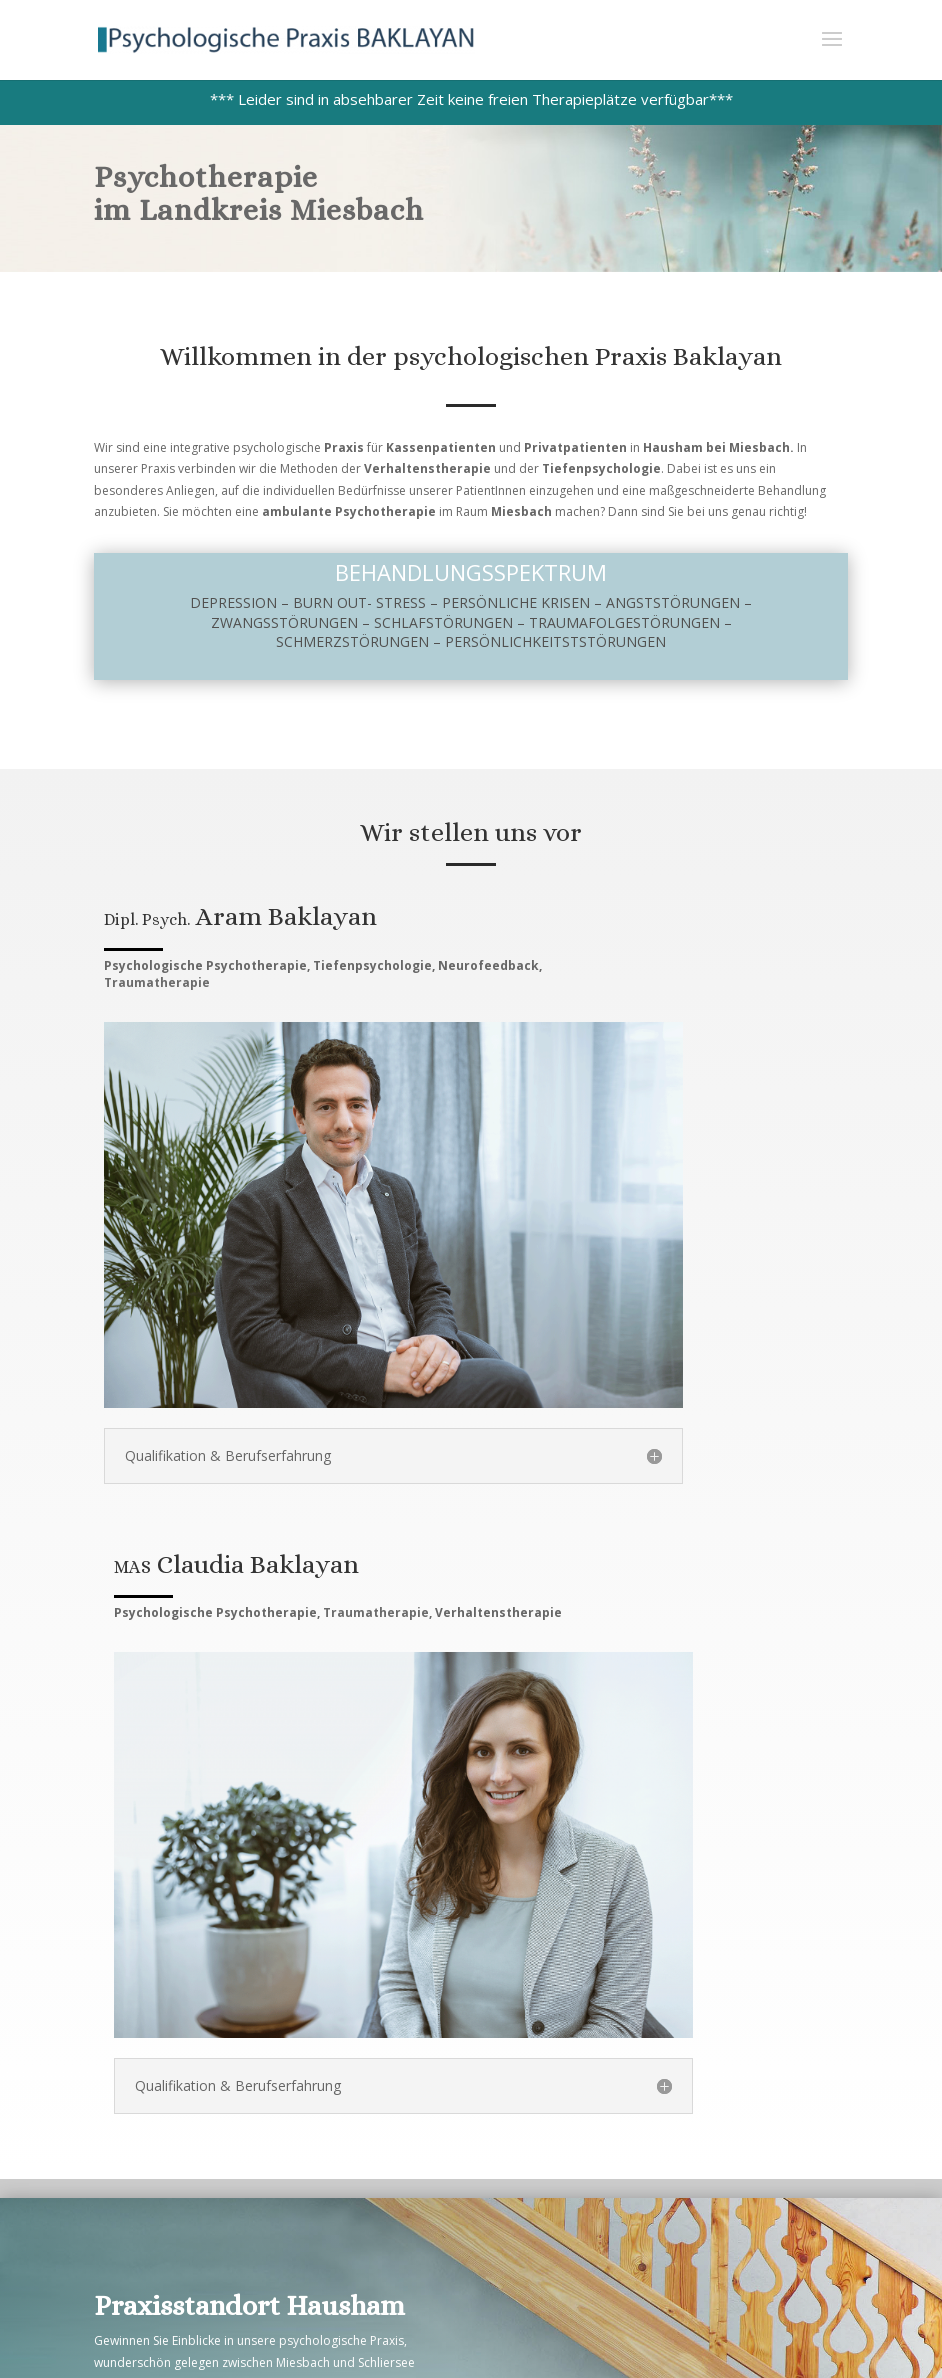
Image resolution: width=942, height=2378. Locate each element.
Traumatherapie (157, 982)
